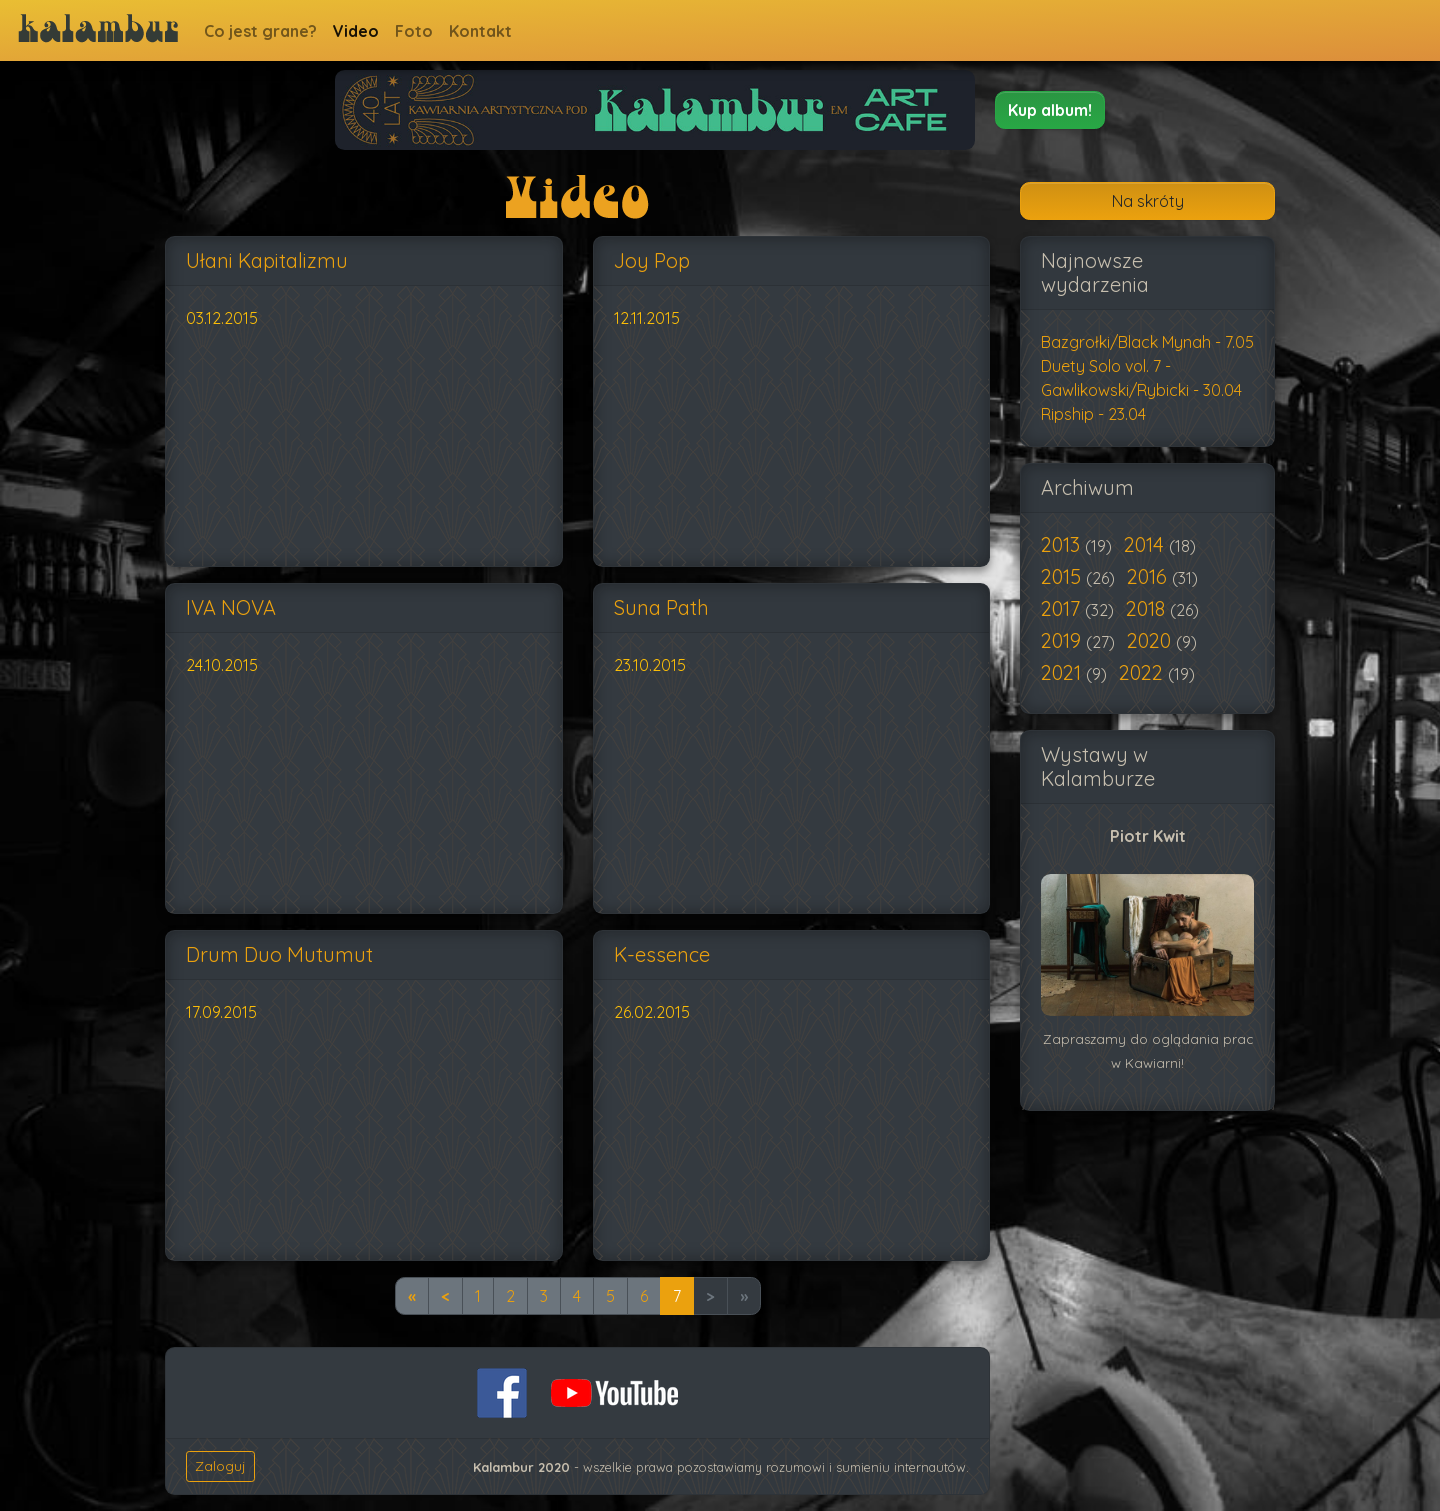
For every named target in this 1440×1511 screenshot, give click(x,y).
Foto (414, 31)
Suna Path (661, 607)
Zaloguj (220, 1466)
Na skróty (1148, 201)
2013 (1063, 544)
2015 (1063, 576)
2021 (1063, 672)
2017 (1063, 608)
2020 (1151, 640)
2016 (1149, 576)
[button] (1050, 110)
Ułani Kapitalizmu (267, 260)
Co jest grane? (260, 31)
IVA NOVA (231, 607)
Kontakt (480, 31)
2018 (1148, 608)
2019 (1063, 640)
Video (356, 31)
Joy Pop (652, 260)
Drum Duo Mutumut (279, 954)
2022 (1143, 672)
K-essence (662, 954)
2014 (1146, 544)
